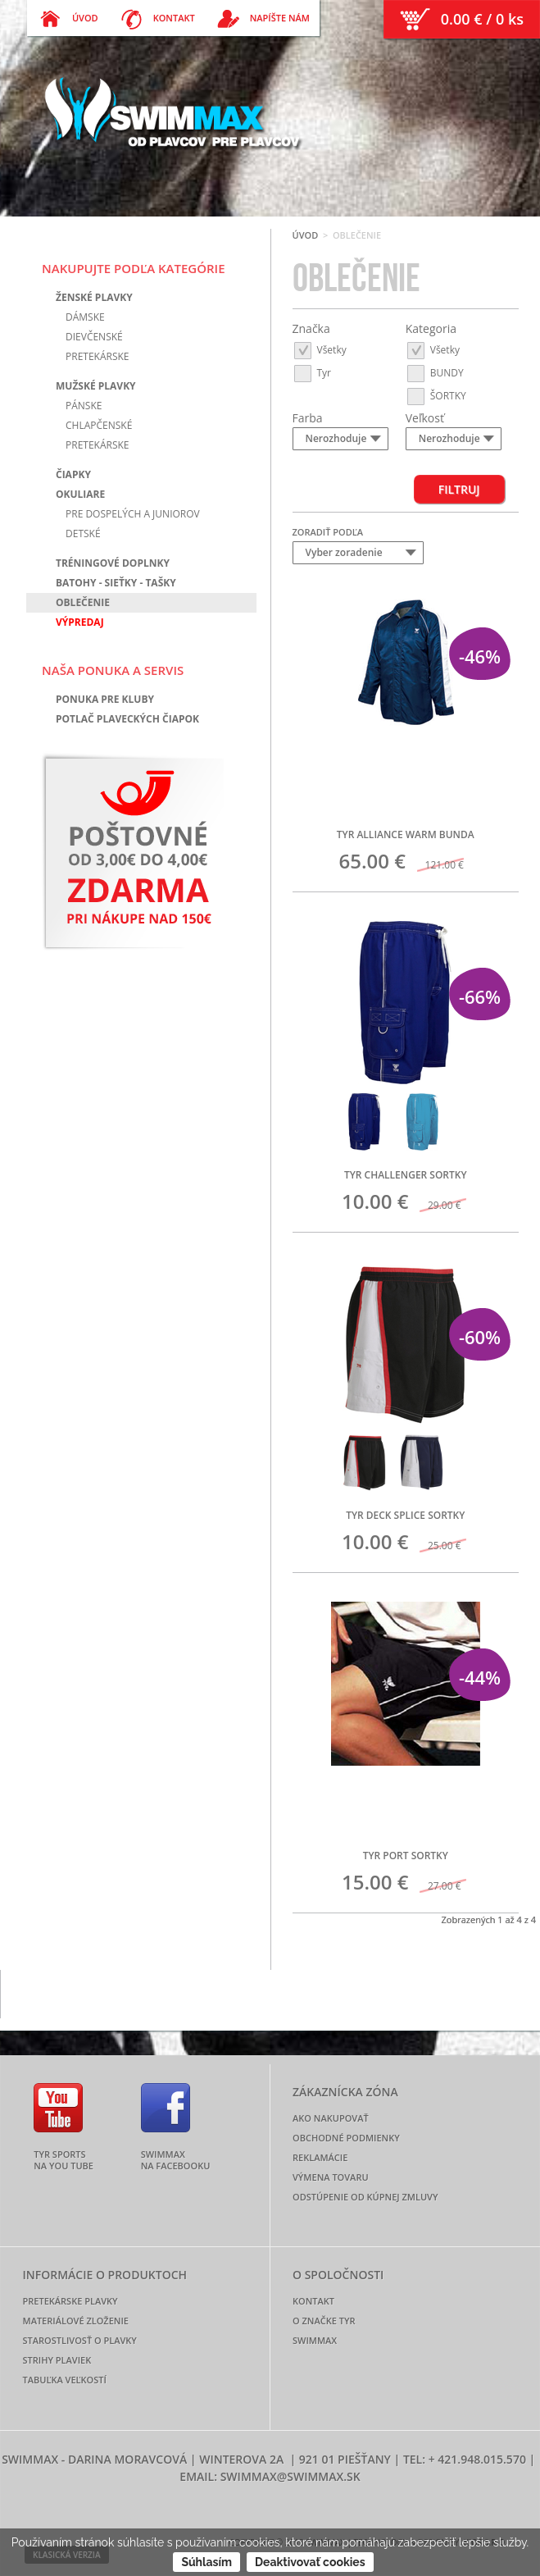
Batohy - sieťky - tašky (116, 583)
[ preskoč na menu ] (0, 0)
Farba (308, 418)
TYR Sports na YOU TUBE (63, 2159)
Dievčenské (94, 337)
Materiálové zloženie (76, 2320)
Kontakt (174, 17)
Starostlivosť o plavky (80, 2340)
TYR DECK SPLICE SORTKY (405, 1515)
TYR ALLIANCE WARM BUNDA (405, 834)
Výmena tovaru (331, 2177)
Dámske (85, 317)
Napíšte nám (280, 17)
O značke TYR (324, 2320)
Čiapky (73, 474)
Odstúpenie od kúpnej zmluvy (365, 2197)
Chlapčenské (99, 425)
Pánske (84, 406)
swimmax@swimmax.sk (290, 2476)
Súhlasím (206, 2562)
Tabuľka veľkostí (65, 2379)
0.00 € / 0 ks (482, 19)
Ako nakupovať (331, 2118)
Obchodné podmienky (346, 2137)
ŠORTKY (436, 394)
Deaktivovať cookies (310, 2562)
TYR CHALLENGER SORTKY (405, 1175)
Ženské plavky (94, 297)
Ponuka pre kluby (105, 699)
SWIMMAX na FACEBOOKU (176, 2159)
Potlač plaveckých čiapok (127, 719)
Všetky (320, 349)
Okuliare (80, 494)
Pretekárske (97, 356)
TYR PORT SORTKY (405, 1855)
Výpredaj (80, 622)
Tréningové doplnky (113, 563)
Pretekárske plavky (70, 2301)
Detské (83, 533)
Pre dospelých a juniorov (133, 514)
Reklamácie (320, 2157)
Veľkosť (425, 418)
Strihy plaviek (57, 2360)
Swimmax (315, 2340)
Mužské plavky (96, 386)
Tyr (312, 372)
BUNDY (435, 372)
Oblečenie (83, 602)
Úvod (306, 235)
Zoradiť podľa (328, 532)
